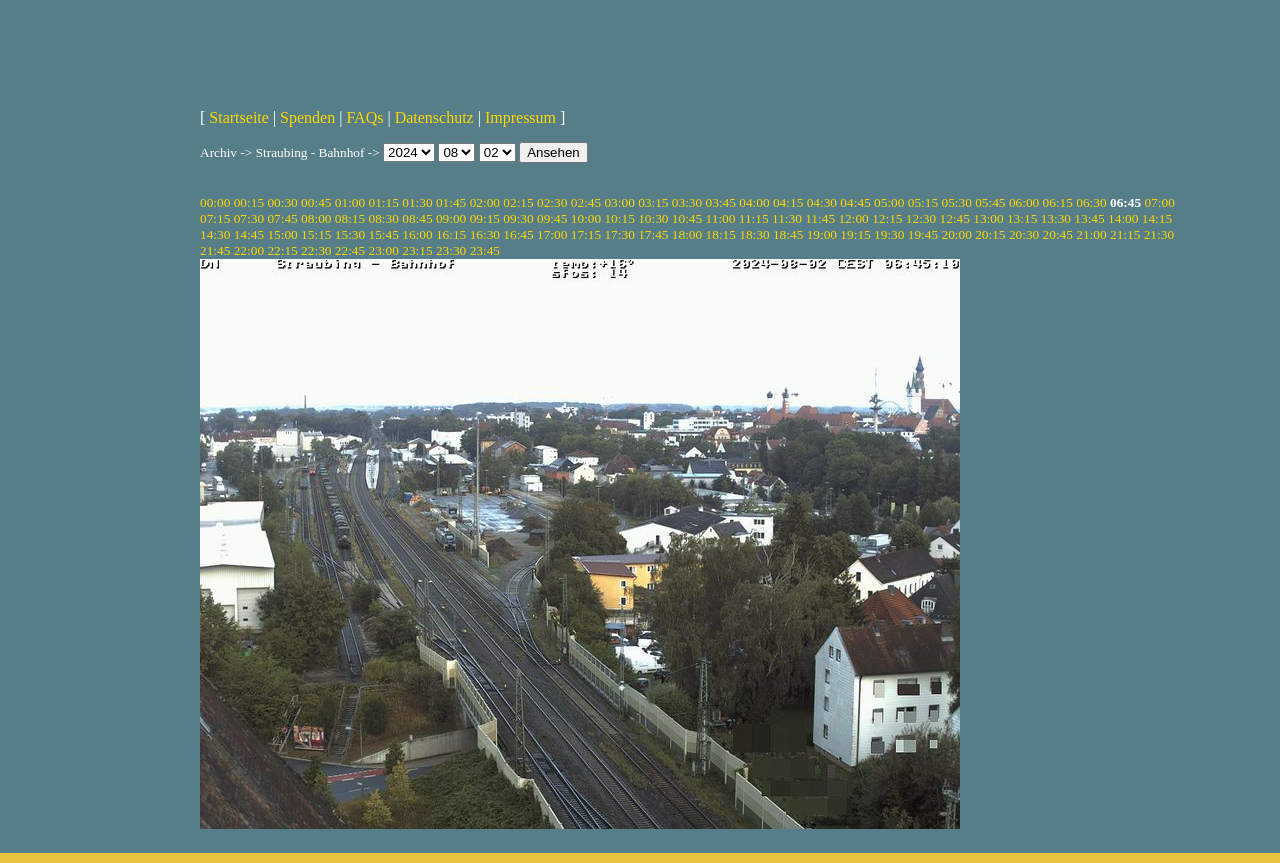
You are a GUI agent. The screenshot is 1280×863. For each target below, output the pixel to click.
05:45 (990, 202)
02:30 (552, 202)
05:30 (956, 202)
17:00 (552, 234)
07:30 (249, 218)
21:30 (1159, 234)
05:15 (923, 202)
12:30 (921, 218)
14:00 (1123, 218)
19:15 (855, 234)
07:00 (1159, 202)
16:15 (451, 234)
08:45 (417, 218)
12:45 (955, 218)
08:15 (350, 218)
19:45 (923, 234)
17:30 (619, 234)
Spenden (307, 117)
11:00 (721, 218)
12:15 (887, 218)
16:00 (417, 234)
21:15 (1125, 234)
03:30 (687, 202)
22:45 (350, 250)
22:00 (249, 250)
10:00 (586, 218)
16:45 (518, 234)
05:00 (889, 202)
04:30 (822, 202)
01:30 (417, 202)
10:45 (687, 218)
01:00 (350, 202)
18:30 (754, 234)
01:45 (451, 202)
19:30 (889, 234)
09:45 (552, 218)
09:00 (451, 218)
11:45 (820, 218)
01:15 (384, 202)
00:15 (249, 202)
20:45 (1058, 234)
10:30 (653, 218)
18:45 (788, 234)
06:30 (1091, 202)
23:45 (485, 250)
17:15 (586, 234)
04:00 (754, 202)
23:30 (451, 250)
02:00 (485, 202)
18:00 (687, 234)
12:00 (853, 218)
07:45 (282, 218)
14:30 (215, 234)
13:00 (988, 218)
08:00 (316, 218)
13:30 (1056, 218)
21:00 (1091, 234)
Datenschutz (434, 117)
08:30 (384, 218)
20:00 (956, 234)
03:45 (721, 202)
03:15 (653, 202)
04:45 (855, 202)
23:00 (384, 250)
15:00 (282, 234)
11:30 (787, 218)
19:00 (822, 234)
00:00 (215, 202)
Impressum (520, 117)
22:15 (282, 250)
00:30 (282, 202)
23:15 (417, 250)
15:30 (350, 234)
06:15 (1058, 202)
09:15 (485, 218)
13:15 (1022, 218)
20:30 (1024, 234)
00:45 (316, 202)
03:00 (619, 202)
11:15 (754, 218)
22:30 (316, 250)
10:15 (619, 218)
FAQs (364, 117)
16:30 (485, 234)
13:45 (1089, 218)
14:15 (1157, 218)
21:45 (215, 250)
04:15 (788, 202)
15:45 (384, 234)
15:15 (316, 234)
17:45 (653, 234)
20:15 (990, 234)
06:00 (1024, 202)
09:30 (518, 218)
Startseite (239, 117)
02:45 (586, 202)
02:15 (518, 202)
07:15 (215, 218)
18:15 (721, 234)
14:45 (249, 234)
